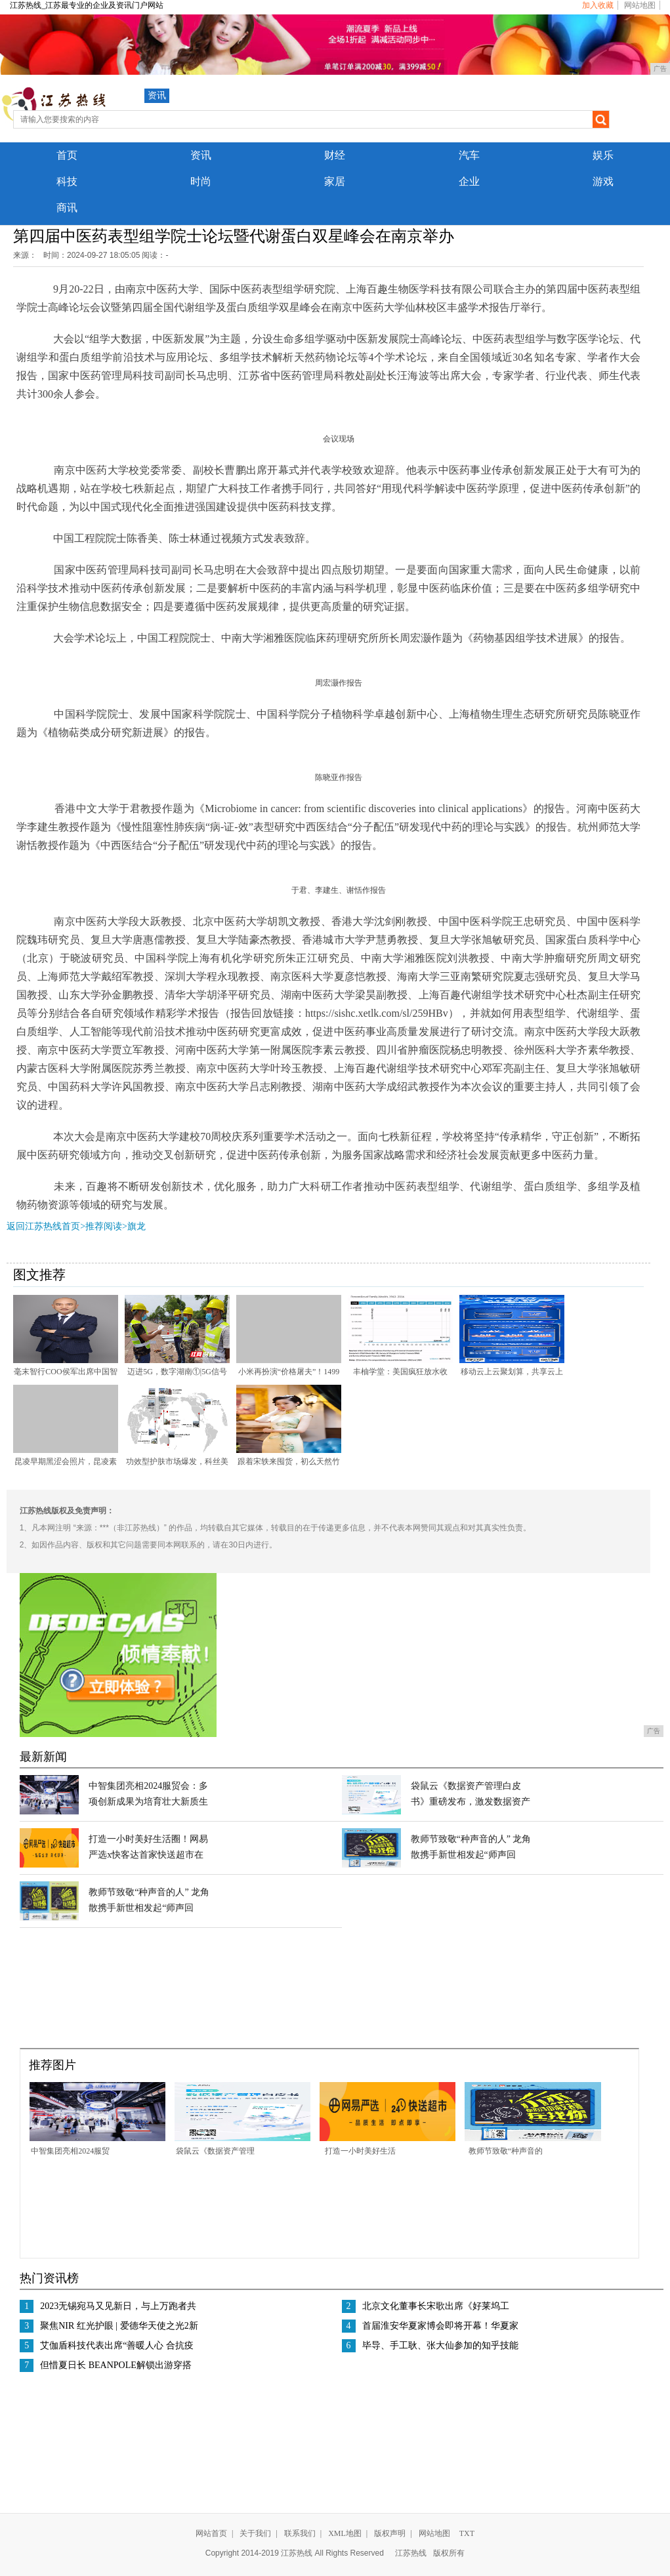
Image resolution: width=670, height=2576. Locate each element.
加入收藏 (598, 5)
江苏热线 (411, 2553)
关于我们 (255, 2533)
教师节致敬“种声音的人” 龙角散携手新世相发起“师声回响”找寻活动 (471, 1854)
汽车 (469, 155)
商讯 (66, 207)
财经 (334, 155)
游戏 (603, 181)
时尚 (200, 181)
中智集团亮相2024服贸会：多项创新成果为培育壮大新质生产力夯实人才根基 (148, 1801)
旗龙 (136, 1226)
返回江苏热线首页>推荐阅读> (67, 1226)
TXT (466, 2533)
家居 (334, 181)
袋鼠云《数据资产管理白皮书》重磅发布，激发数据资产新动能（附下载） (470, 1801)
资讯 (157, 95)
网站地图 (640, 5)
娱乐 (603, 155)
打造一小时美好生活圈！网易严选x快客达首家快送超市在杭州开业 (148, 1854)
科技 (66, 181)
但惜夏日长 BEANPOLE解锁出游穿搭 (116, 2365)
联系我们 (300, 2533)
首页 (66, 155)
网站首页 (211, 2533)
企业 (469, 181)
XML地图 (345, 2533)
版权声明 (390, 2533)
